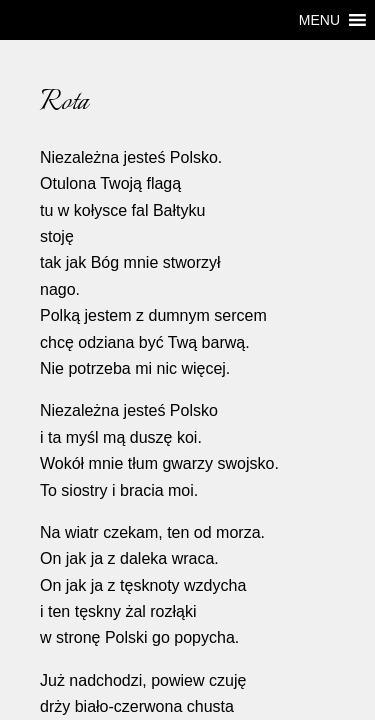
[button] (319, 20)
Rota (29, 92)
